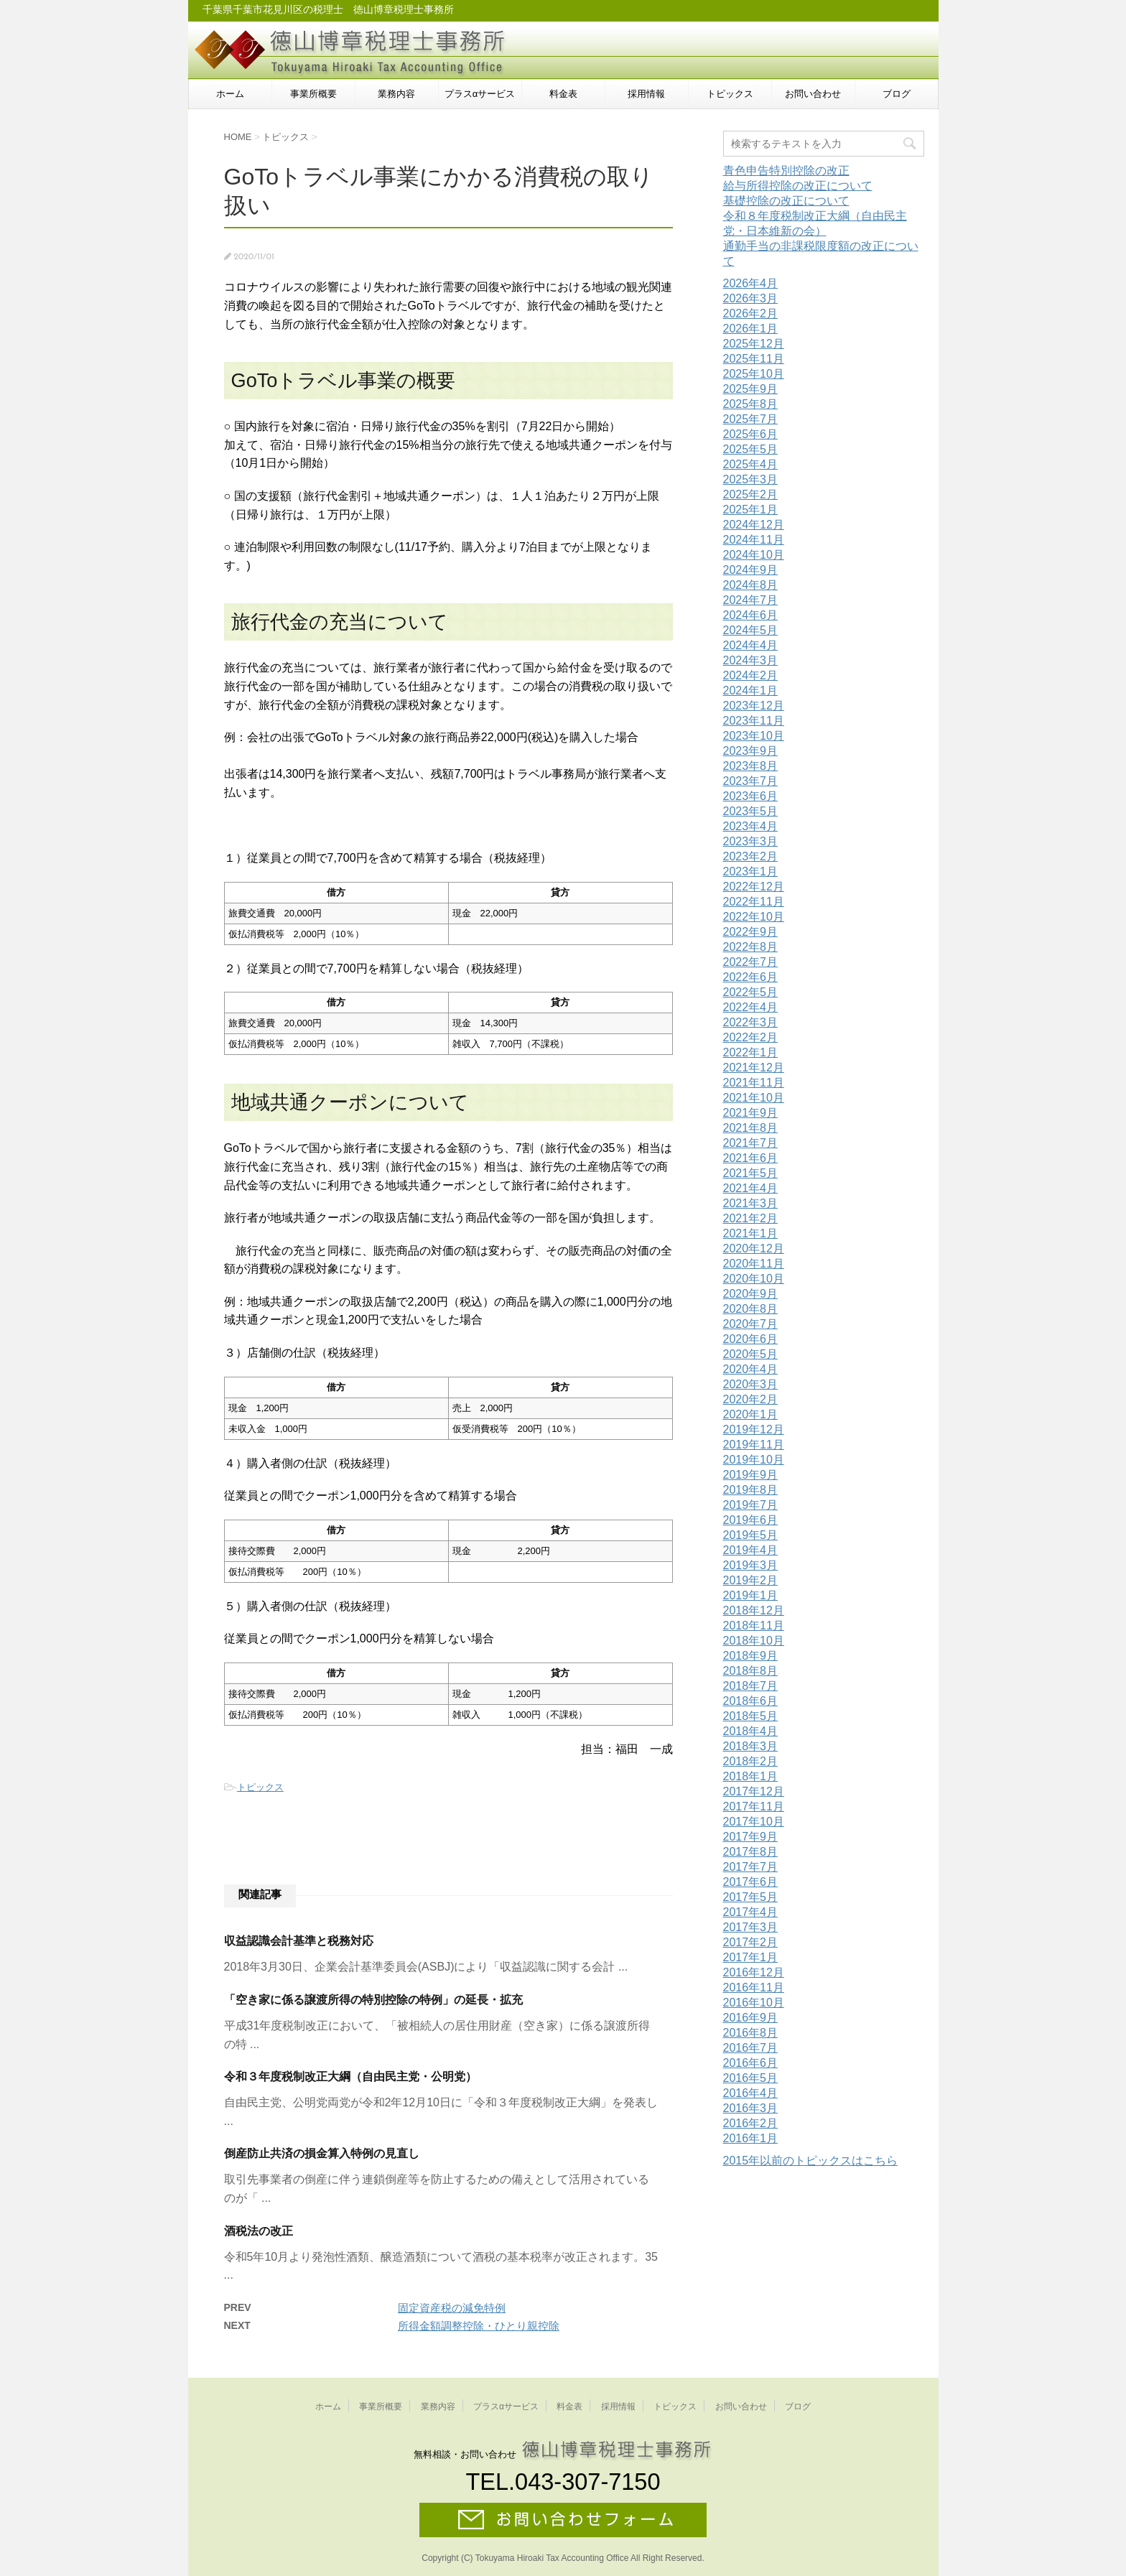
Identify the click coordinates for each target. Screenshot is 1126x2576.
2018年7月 (750, 1686)
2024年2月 (750, 675)
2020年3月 (750, 1384)
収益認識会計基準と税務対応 (298, 1941)
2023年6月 (750, 796)
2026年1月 (750, 328)
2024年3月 (750, 660)
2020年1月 (750, 1414)
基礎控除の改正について (786, 201)
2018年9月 (750, 1656)
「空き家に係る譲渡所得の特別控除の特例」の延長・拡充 (373, 2000)
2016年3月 (750, 2108)
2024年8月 (750, 585)
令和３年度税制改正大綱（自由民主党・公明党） (350, 2076)
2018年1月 (750, 1776)
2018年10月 (753, 1641)
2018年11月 (753, 1625)
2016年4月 (750, 2093)
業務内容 (396, 93)
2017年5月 (750, 1897)
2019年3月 (750, 1565)
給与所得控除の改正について (798, 186)
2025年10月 (753, 374)
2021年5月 (750, 1173)
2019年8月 (750, 1490)
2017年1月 (750, 1957)
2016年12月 (753, 1972)
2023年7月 (750, 781)
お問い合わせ (813, 93)
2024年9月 (750, 570)
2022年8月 (750, 947)
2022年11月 (753, 902)
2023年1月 (750, 871)
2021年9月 (750, 1113)
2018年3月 (750, 1746)
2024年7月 (750, 600)
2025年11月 (753, 359)
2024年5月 (750, 630)
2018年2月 (750, 1761)
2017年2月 (750, 1942)
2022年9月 (750, 932)
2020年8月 (750, 1309)
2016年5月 (750, 2078)
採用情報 (646, 93)
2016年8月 (750, 2033)
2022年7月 (750, 962)
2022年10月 (753, 917)
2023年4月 (750, 826)
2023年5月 (750, 811)
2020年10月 (753, 1279)
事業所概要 (313, 93)
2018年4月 (750, 1731)
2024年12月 (753, 525)
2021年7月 (750, 1143)
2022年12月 (753, 886)
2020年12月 (753, 1248)
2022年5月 (750, 992)
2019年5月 (750, 1535)
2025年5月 (750, 449)
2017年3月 (750, 1927)
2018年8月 (750, 1671)
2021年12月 (753, 1067)
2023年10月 (753, 736)
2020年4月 (750, 1369)
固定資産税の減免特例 (452, 2308)
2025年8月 (750, 404)
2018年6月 (750, 1701)
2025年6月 (750, 434)
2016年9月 (750, 2018)
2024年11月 (753, 540)
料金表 (563, 93)
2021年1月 (750, 1233)
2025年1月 (750, 509)
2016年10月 (753, 2002)
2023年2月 (750, 856)
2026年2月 (750, 313)
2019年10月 (753, 1460)
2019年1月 (750, 1595)
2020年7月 (750, 1324)
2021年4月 (750, 1188)
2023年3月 (750, 841)
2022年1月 (750, 1052)
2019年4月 (750, 1550)
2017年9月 (750, 1837)
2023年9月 (750, 751)
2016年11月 (753, 1987)
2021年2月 (750, 1218)
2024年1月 (750, 690)
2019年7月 (750, 1505)
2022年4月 (750, 1007)
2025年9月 (750, 389)
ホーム (230, 93)
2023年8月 (750, 766)
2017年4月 (750, 1912)
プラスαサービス (480, 93)
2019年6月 (750, 1520)
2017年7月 (750, 1867)
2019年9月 (750, 1475)
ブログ (897, 93)
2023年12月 (753, 705)
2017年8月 (750, 1852)
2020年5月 (750, 1354)
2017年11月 (753, 1806)
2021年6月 (750, 1158)
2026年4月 (750, 283)
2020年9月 (750, 1294)
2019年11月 (753, 1444)
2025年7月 (750, 419)
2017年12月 (753, 1791)
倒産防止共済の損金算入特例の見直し (321, 2153)
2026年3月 (750, 298)
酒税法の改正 (258, 2231)
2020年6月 (750, 1339)
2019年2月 (750, 1580)
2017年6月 (750, 1882)
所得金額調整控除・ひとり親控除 (478, 2326)
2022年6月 (750, 977)
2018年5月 (750, 1716)
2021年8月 (750, 1128)
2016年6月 (750, 2063)
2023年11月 (753, 721)
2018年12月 (753, 1610)
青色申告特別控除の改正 (786, 170)
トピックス (730, 93)
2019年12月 (753, 1429)
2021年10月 (753, 1098)
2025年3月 (750, 479)
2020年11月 (753, 1263)
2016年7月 (750, 2048)
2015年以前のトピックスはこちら (810, 2160)
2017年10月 (753, 1821)
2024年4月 (750, 645)
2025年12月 (753, 344)
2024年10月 (753, 555)
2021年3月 (750, 1203)
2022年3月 (750, 1022)
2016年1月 (750, 2138)
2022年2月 (750, 1037)
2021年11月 (753, 1083)
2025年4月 (750, 464)
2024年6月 (750, 615)
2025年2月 (750, 494)
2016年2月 (750, 2123)
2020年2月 (750, 1399)
